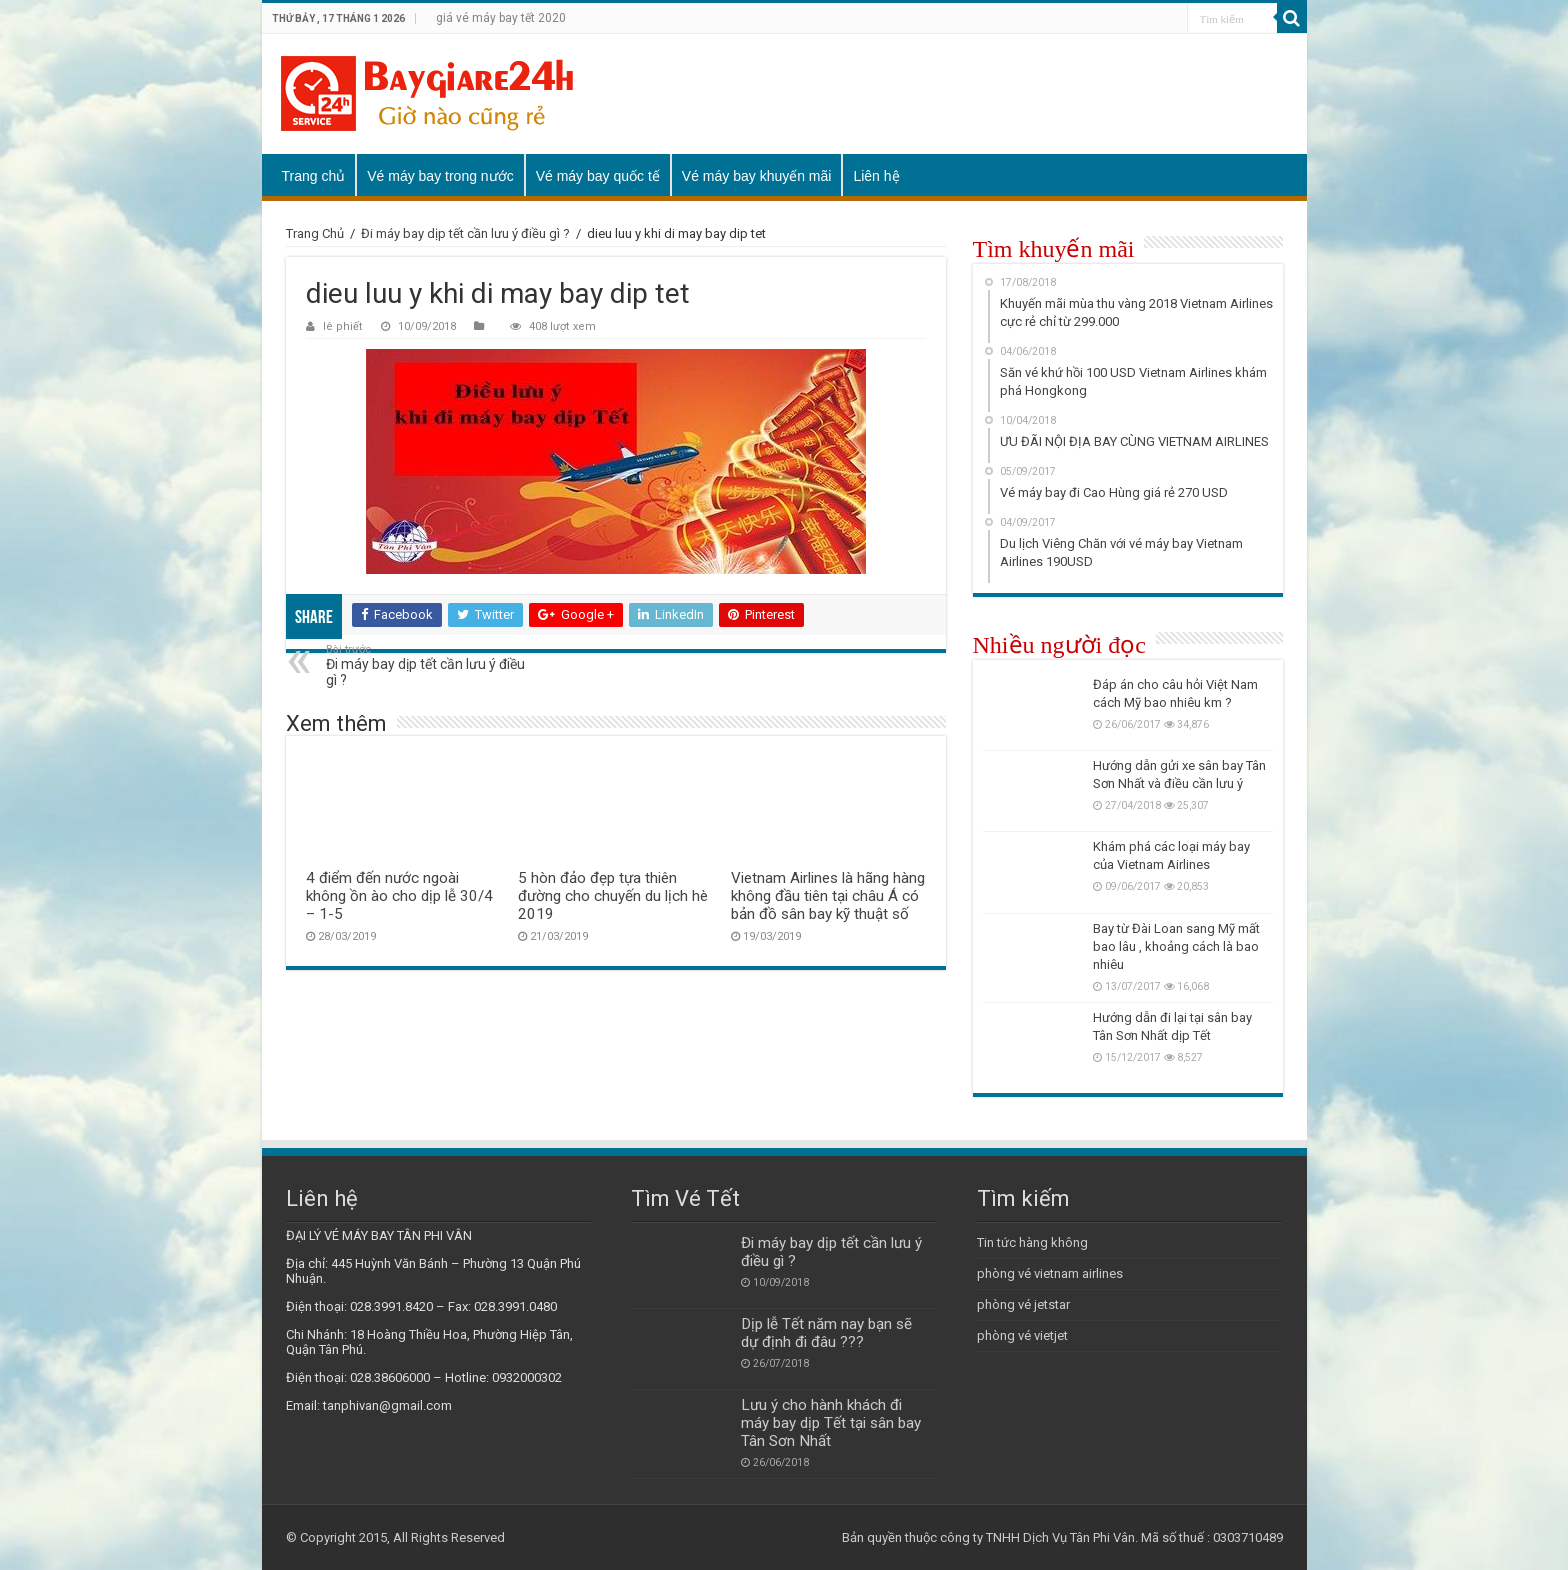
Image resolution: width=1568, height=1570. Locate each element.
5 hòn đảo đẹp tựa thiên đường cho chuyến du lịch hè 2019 (613, 896)
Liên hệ (876, 176)
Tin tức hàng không (1032, 1242)
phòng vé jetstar (1023, 1304)
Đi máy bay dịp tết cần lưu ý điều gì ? (465, 233)
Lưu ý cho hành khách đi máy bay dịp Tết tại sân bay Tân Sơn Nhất (831, 1423)
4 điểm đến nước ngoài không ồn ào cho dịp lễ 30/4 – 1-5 (399, 896)
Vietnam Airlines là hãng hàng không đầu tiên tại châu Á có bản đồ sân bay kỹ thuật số (828, 896)
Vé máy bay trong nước (440, 176)
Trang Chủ (315, 233)
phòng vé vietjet (1022, 1335)
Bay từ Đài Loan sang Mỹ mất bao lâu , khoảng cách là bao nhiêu (1176, 946)
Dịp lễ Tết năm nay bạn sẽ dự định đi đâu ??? (826, 1333)
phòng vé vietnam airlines (1050, 1273)
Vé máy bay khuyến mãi (757, 176)
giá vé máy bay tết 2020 (501, 18)
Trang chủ (314, 176)
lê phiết (343, 326)
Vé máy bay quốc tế (598, 176)
